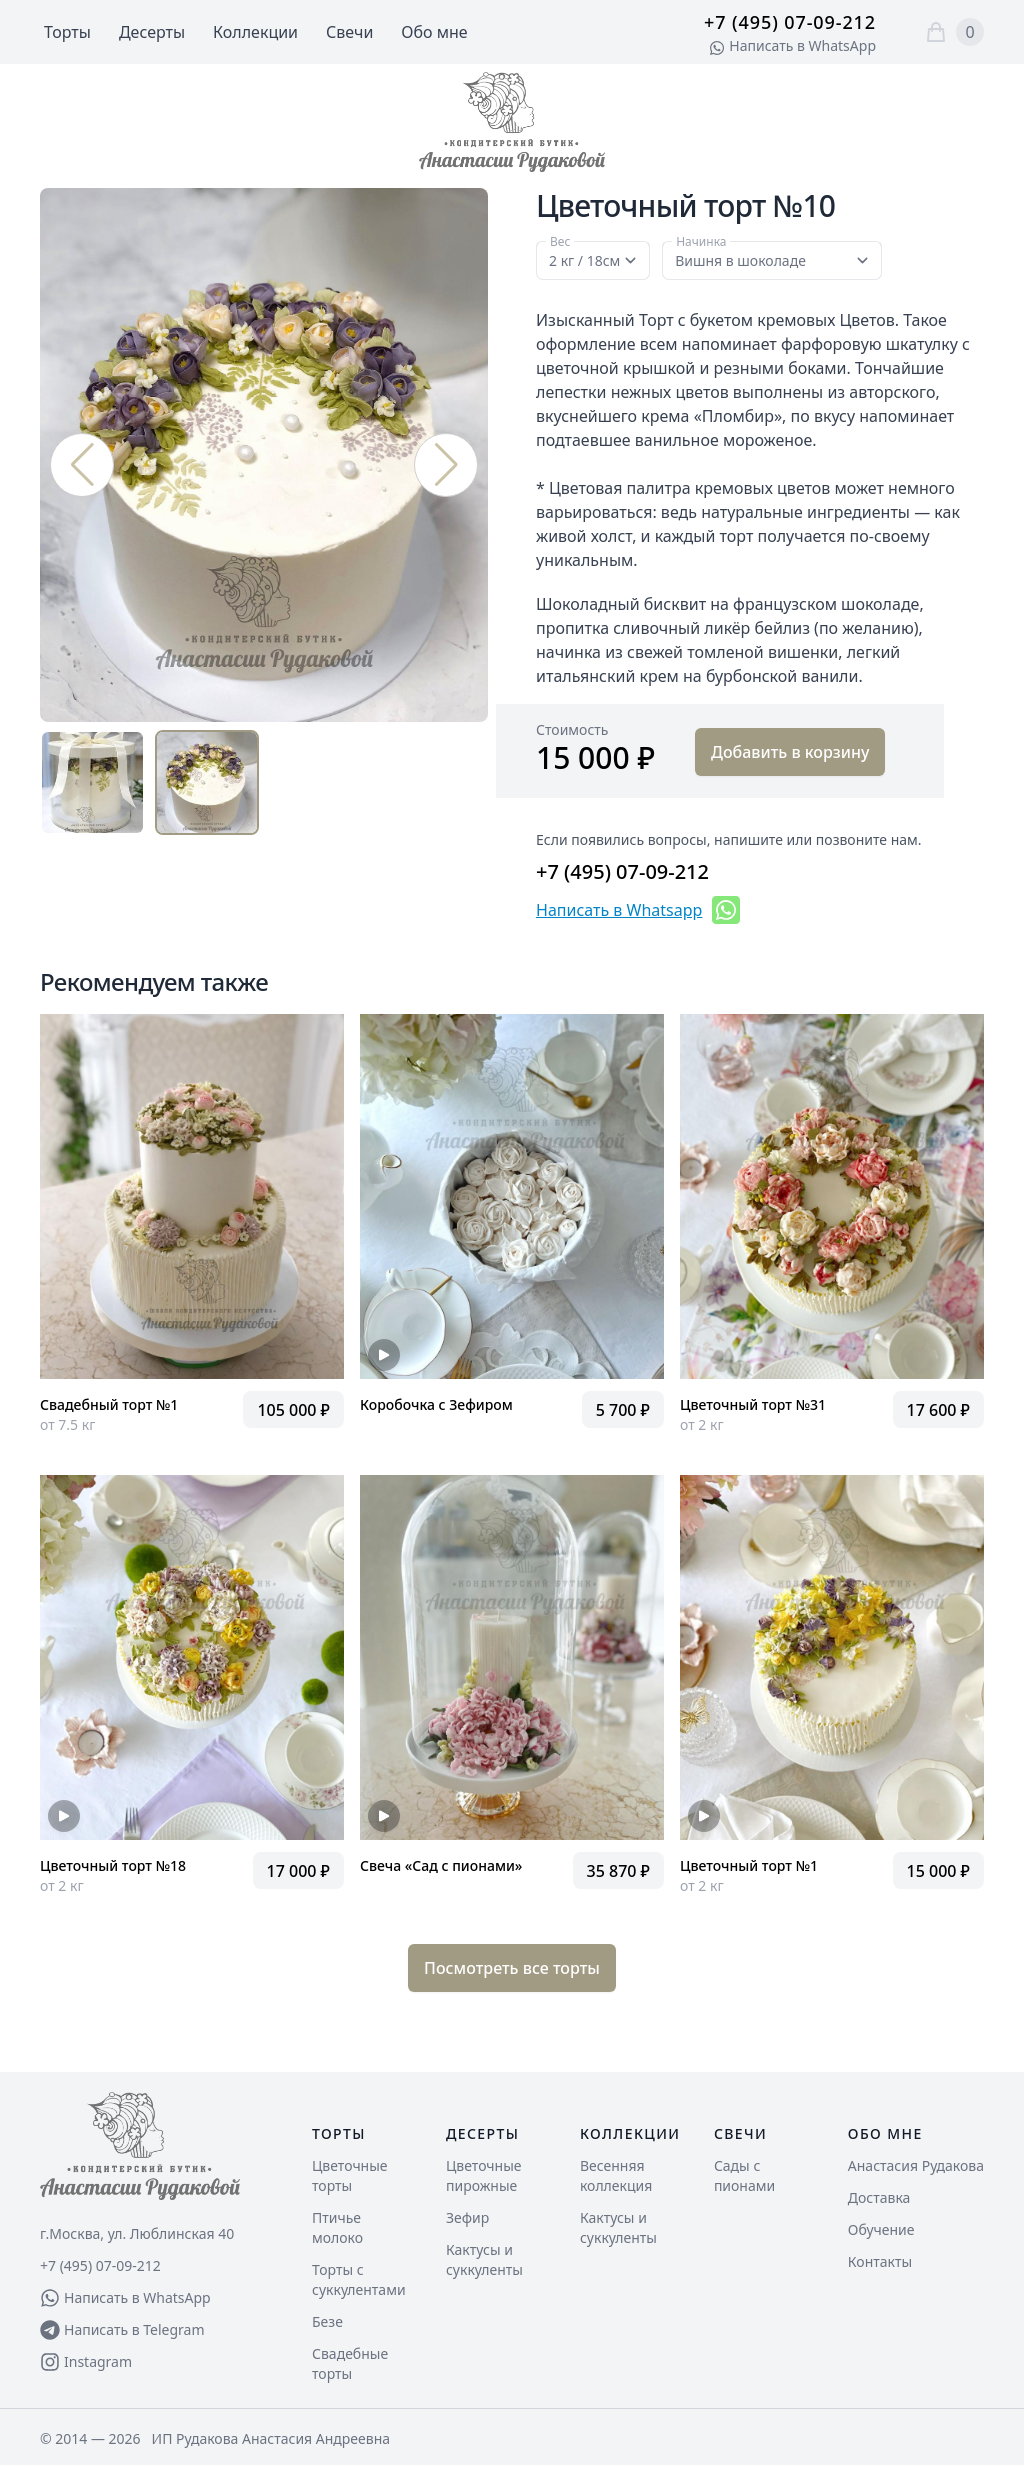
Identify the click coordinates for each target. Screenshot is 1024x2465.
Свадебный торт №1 (109, 1404)
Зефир (467, 2217)
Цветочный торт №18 (113, 1865)
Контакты (880, 2261)
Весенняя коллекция (616, 2175)
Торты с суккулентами (359, 2279)
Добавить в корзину (790, 752)
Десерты (152, 32)
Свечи (349, 32)
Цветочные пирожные (484, 2175)
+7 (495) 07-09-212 (790, 22)
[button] (446, 465)
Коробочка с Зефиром (436, 1404)
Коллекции (255, 32)
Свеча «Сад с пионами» (441, 1865)
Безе (327, 2321)
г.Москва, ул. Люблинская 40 (137, 2233)
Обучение (881, 2229)
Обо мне (434, 32)
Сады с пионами (744, 2175)
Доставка (879, 2197)
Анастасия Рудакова (916, 2165)
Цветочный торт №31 (753, 1404)
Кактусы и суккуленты (484, 2259)
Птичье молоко (337, 2227)
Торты (67, 32)
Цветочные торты (350, 2175)
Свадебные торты (350, 2363)
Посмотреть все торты (512, 1968)
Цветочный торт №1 (749, 1865)
